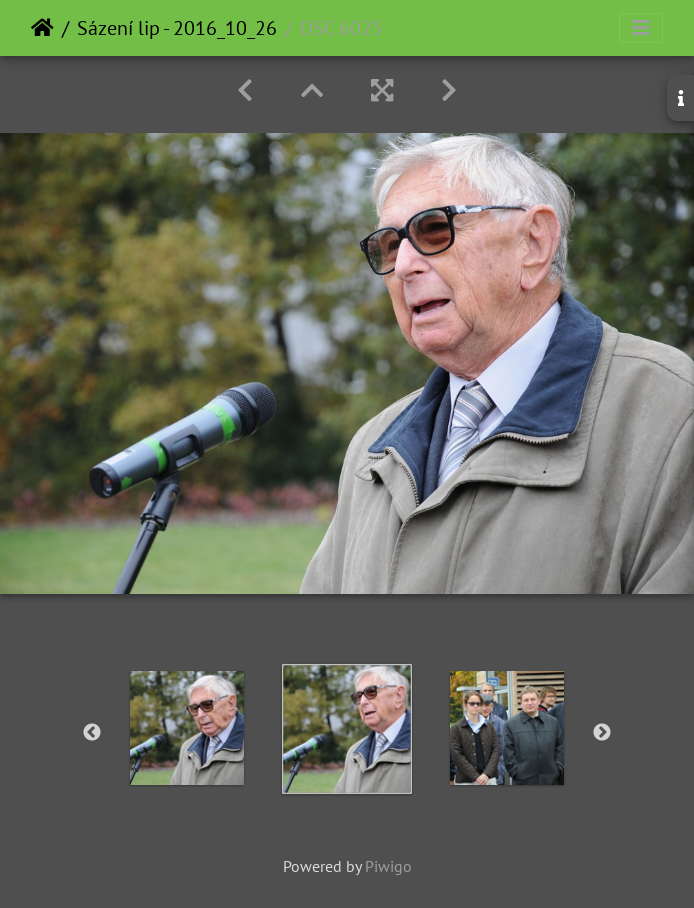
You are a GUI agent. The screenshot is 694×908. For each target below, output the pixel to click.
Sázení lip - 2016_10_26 (177, 28)
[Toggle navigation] (641, 28)
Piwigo (388, 866)
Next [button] (602, 733)
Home (42, 28)
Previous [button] (92, 733)
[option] (187, 728)
